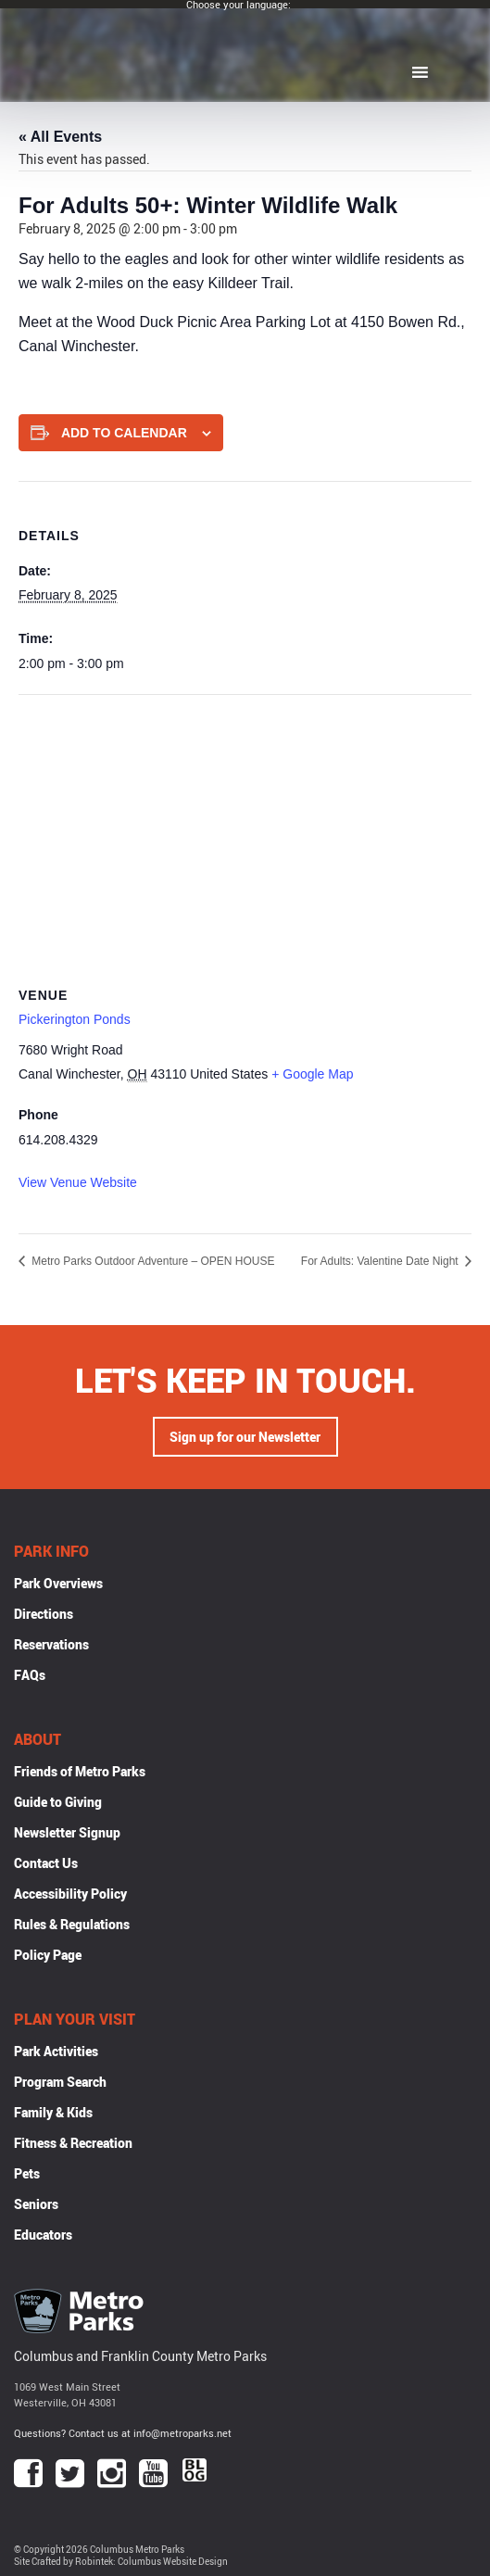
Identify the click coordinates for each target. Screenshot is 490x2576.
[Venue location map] (245, 829)
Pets (27, 2173)
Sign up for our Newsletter (245, 1437)
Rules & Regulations (72, 1924)
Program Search (60, 2081)
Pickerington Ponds (75, 1019)
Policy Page (48, 1955)
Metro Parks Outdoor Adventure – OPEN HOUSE (151, 1261)
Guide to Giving (58, 1802)
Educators (43, 2234)
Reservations (51, 1644)
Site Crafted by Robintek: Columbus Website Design (121, 2562)
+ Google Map (312, 1074)
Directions (43, 1614)
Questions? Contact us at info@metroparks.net (123, 2433)
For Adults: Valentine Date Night (381, 1261)
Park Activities (56, 2051)
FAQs (29, 1675)
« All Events (60, 137)
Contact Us (46, 1863)
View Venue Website (78, 1182)
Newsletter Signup (67, 1832)
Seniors (36, 2204)
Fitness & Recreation (73, 2143)
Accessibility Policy (70, 1893)
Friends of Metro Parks (79, 1771)
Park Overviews (58, 1583)
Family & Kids (53, 2112)
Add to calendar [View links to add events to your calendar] (124, 432)
